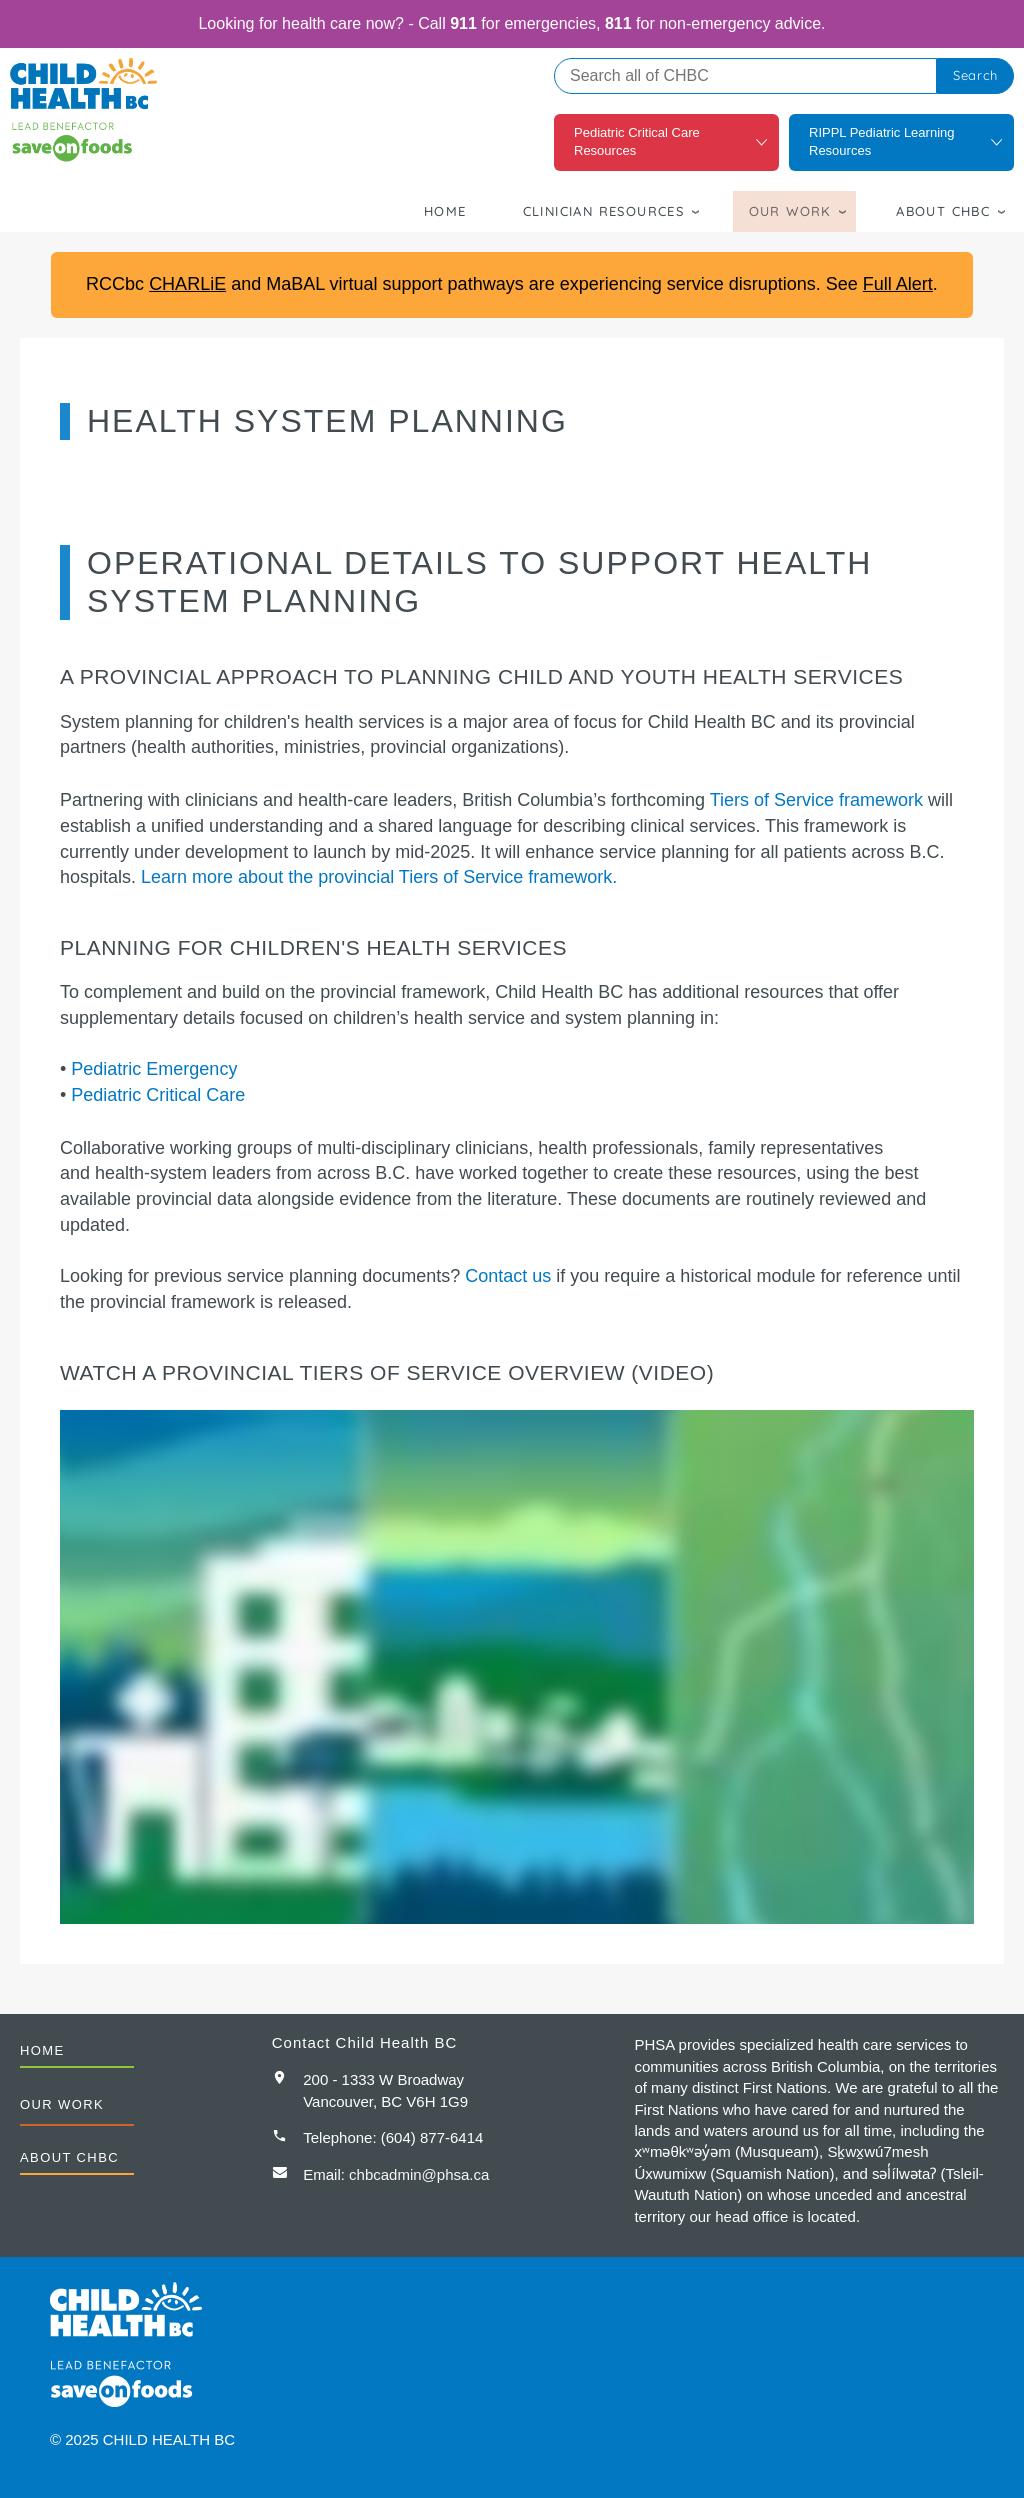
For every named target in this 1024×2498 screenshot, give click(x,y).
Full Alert (898, 284)
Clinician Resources (604, 211)
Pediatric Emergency (154, 1069)
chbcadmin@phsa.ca (419, 2174)
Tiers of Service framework (816, 800)
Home (445, 211)
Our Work (790, 211)
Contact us (508, 1276)
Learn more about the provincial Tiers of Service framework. (379, 877)
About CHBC (943, 211)
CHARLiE (187, 284)
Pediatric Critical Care (158, 1095)
